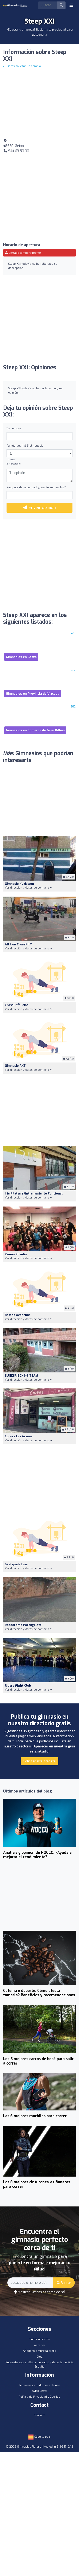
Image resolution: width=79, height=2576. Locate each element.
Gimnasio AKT (15, 1066)
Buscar (64, 2283)
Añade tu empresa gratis (39, 2351)
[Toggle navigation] (71, 5)
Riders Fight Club (18, 1686)
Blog (40, 2356)
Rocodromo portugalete (23, 1625)
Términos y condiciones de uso (39, 2385)
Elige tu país (39, 2437)
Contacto (39, 2415)
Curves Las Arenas (18, 1436)
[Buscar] (61, 5)
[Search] (47, 5)
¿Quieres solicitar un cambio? (22, 66)
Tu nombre (14, 428)
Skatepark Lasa (16, 1564)
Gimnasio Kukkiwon (19, 884)
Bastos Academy (17, 1315)
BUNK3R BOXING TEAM (21, 1376)
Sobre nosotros (39, 2339)
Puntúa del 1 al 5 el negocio (25, 445)
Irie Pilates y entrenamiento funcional (34, 1194)
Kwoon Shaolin (16, 1254)
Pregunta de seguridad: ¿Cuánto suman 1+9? (36, 487)
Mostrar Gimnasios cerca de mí (39, 2292)
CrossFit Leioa (16, 1005)
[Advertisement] (39, 198)
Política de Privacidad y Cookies (39, 2396)
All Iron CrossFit (18, 944)
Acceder (39, 2345)
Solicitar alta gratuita (39, 1761)
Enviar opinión (39, 507)
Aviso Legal (39, 2391)
